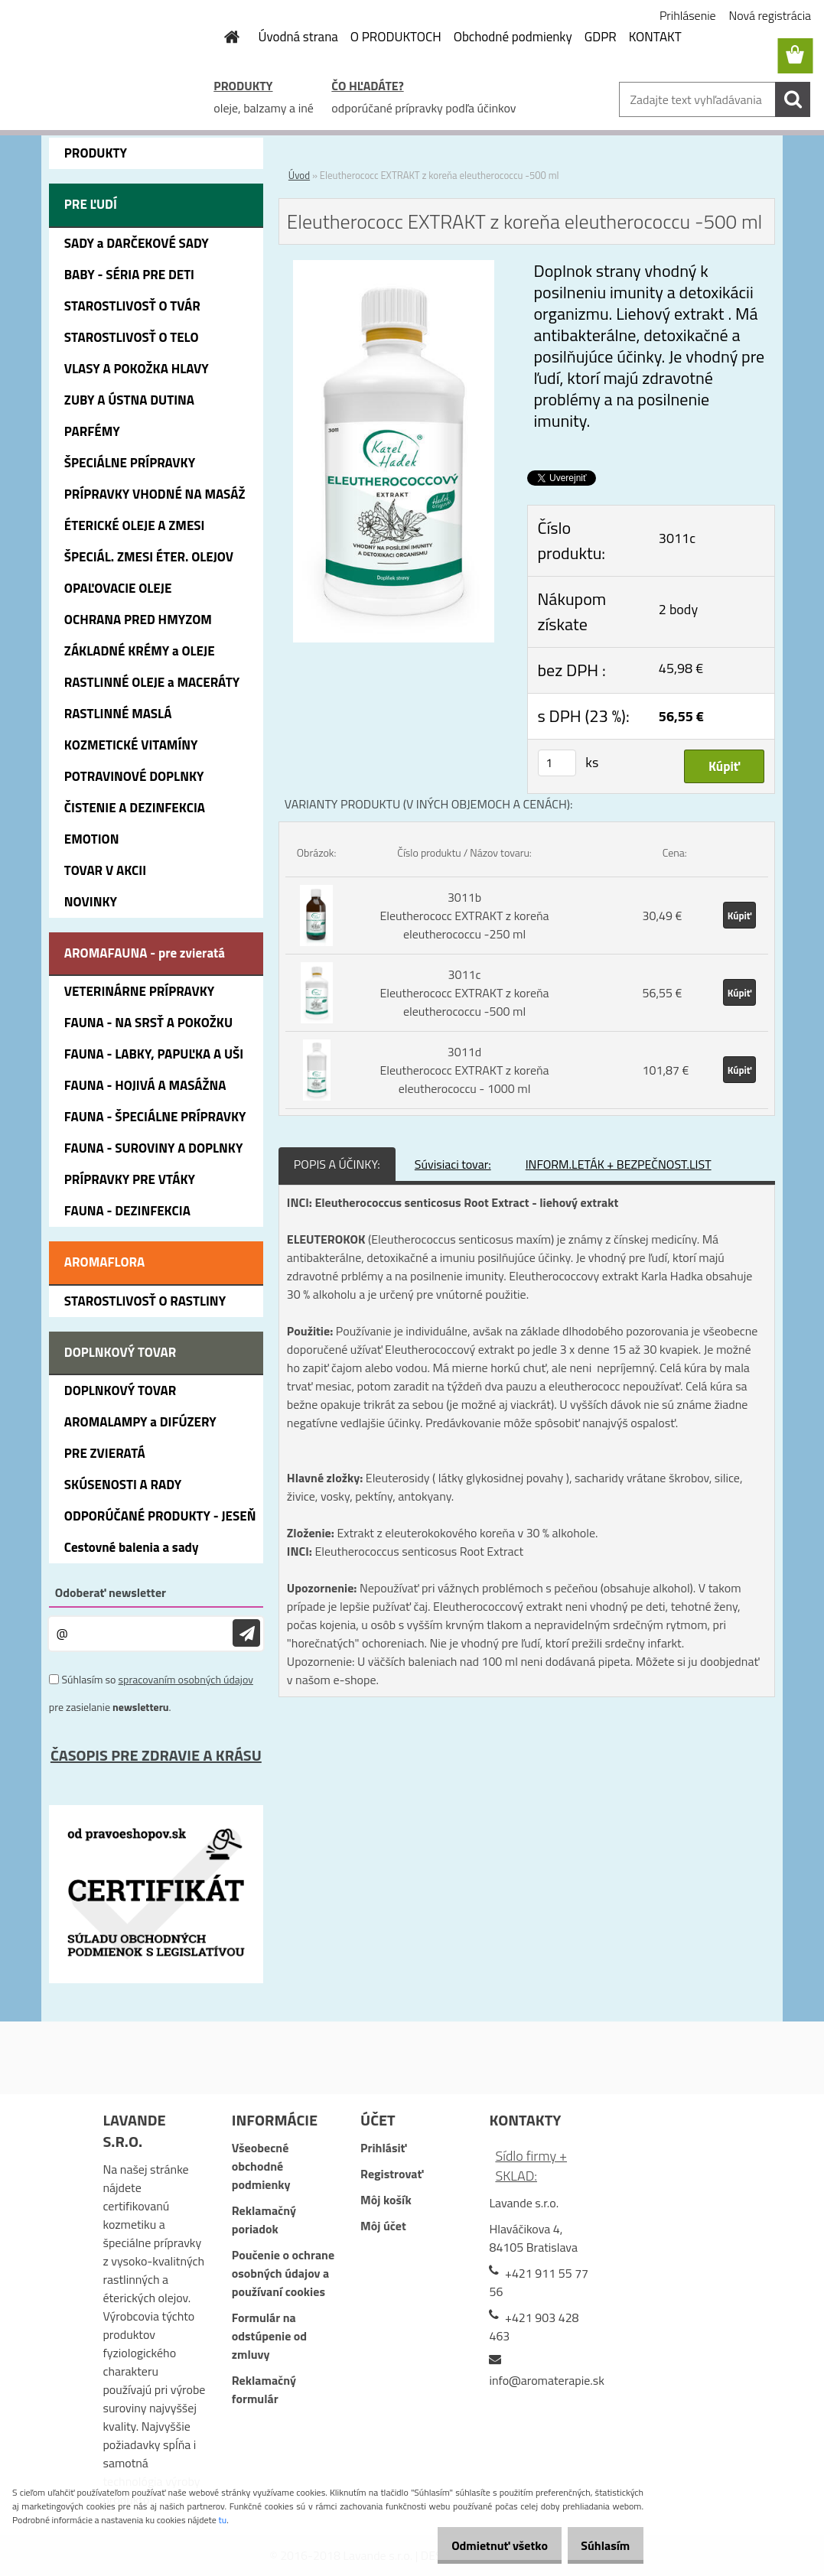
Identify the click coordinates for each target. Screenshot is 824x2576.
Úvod (299, 175)
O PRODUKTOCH (395, 37)
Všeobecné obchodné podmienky (261, 2166)
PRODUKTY (242, 85)
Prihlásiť (383, 2148)
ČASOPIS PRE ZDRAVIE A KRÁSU (156, 1755)
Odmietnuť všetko (483, 2545)
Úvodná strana (298, 37)
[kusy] (557, 763)
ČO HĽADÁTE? (367, 85)
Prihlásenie (688, 15)
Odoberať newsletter (110, 1592)
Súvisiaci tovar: (453, 1164)
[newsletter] (246, 1633)
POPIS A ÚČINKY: (337, 1164)
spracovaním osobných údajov (186, 1679)
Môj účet (383, 2226)
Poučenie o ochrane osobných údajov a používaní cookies (283, 2273)
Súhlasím (599, 2545)
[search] (792, 99)
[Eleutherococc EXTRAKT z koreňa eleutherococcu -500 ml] (393, 269)
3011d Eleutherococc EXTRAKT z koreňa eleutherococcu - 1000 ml (464, 1070)
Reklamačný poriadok (264, 2219)
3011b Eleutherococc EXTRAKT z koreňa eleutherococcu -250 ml (464, 915)
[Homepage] (223, 36)
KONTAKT (655, 37)
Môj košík (386, 2200)
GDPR (601, 37)
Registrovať (391, 2174)
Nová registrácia (770, 15)
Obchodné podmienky (513, 37)
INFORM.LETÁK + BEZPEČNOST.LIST (619, 1164)
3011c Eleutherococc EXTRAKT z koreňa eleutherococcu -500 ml (464, 992)
